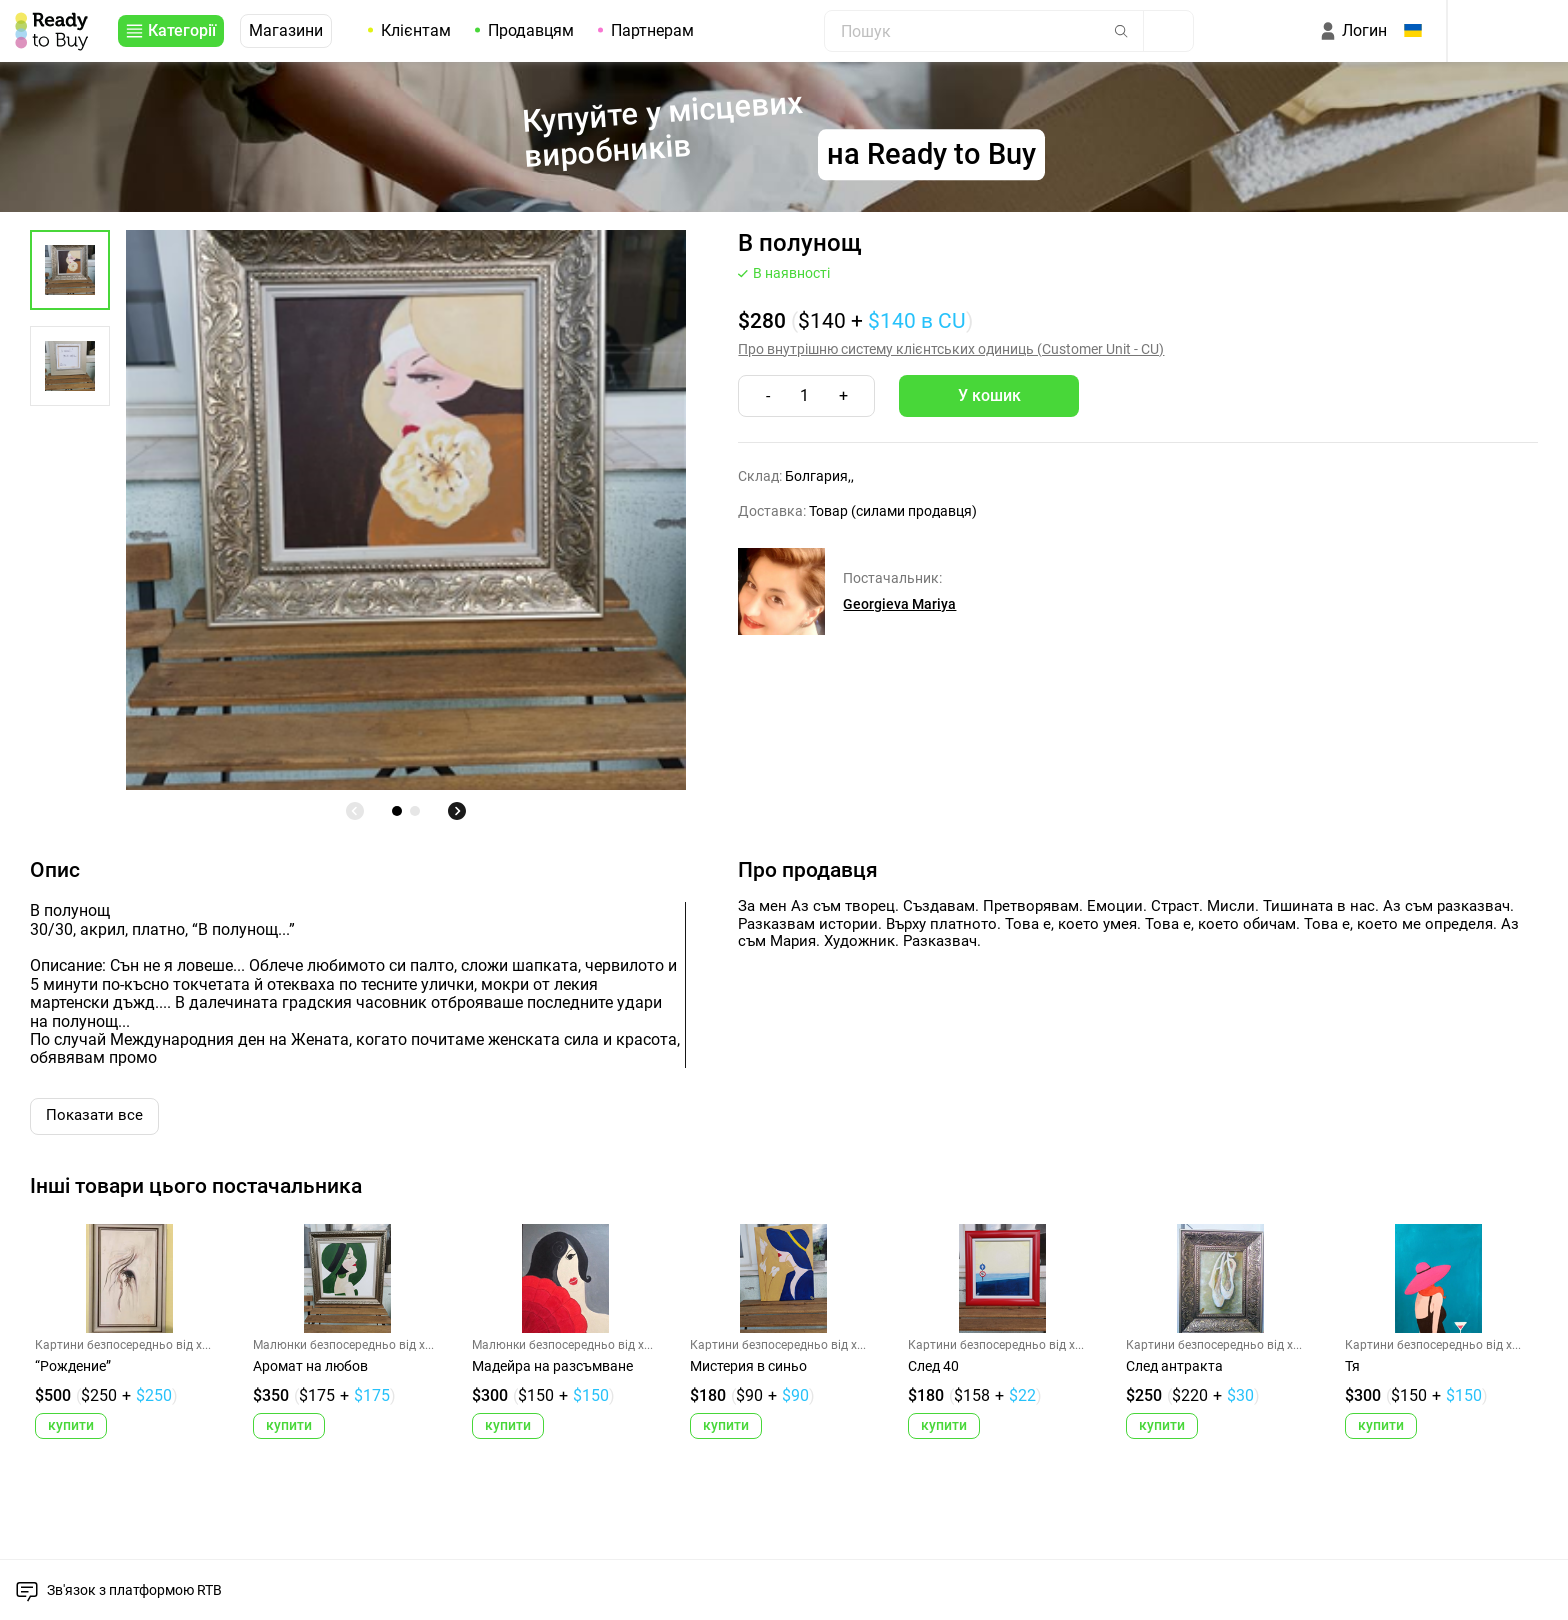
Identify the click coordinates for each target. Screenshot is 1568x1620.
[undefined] (355, 811)
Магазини (286, 30)
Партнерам (652, 30)
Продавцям (531, 30)
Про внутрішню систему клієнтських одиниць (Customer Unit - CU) (951, 349)
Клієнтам (416, 30)
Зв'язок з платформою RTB (134, 1590)
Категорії (182, 30)
